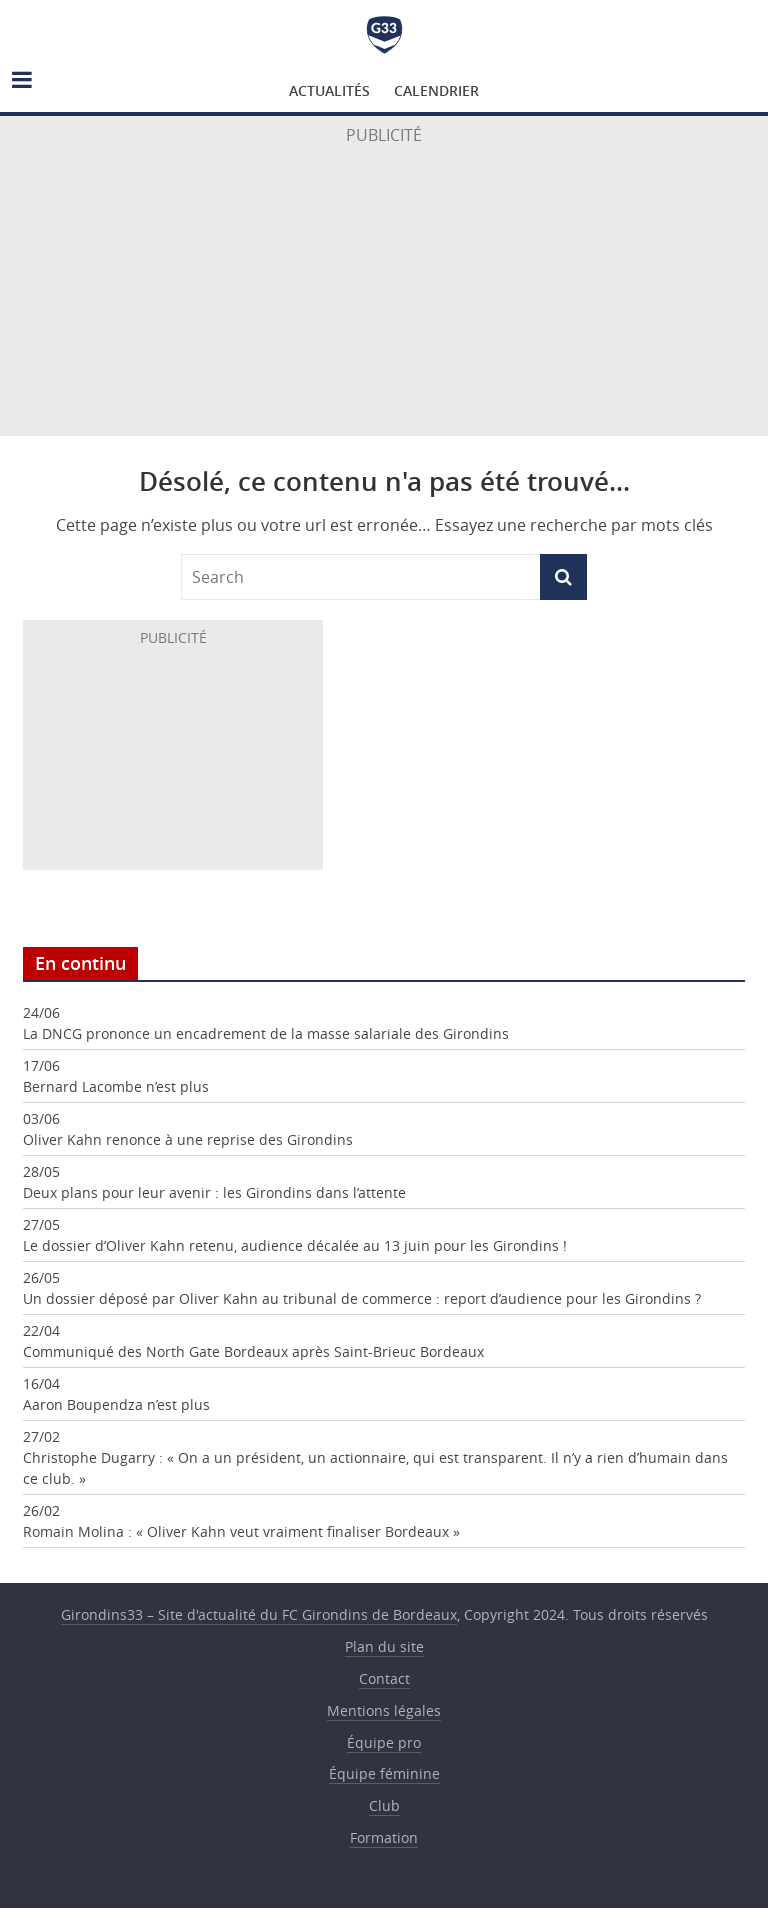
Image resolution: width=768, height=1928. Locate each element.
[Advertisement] (384, 295)
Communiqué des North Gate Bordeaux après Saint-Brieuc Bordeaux (253, 1351)
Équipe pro (384, 1742)
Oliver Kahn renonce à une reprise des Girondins (188, 1139)
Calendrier (436, 90)
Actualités (329, 90)
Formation (384, 1837)
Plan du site (384, 1646)
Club (384, 1805)
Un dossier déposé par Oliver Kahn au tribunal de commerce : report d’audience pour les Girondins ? (362, 1298)
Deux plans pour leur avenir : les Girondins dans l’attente (214, 1192)
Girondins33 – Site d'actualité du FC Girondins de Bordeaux (384, 35)
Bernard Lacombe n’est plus (116, 1086)
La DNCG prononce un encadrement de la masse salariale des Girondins (266, 1033)
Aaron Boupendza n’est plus (116, 1404)
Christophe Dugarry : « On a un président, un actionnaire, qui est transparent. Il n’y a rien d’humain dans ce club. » (375, 1468)
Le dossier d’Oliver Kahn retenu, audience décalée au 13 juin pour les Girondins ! (295, 1245)
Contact (384, 1678)
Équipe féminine (384, 1773)
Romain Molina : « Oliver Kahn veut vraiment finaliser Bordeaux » (241, 1531)
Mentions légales (384, 1710)
